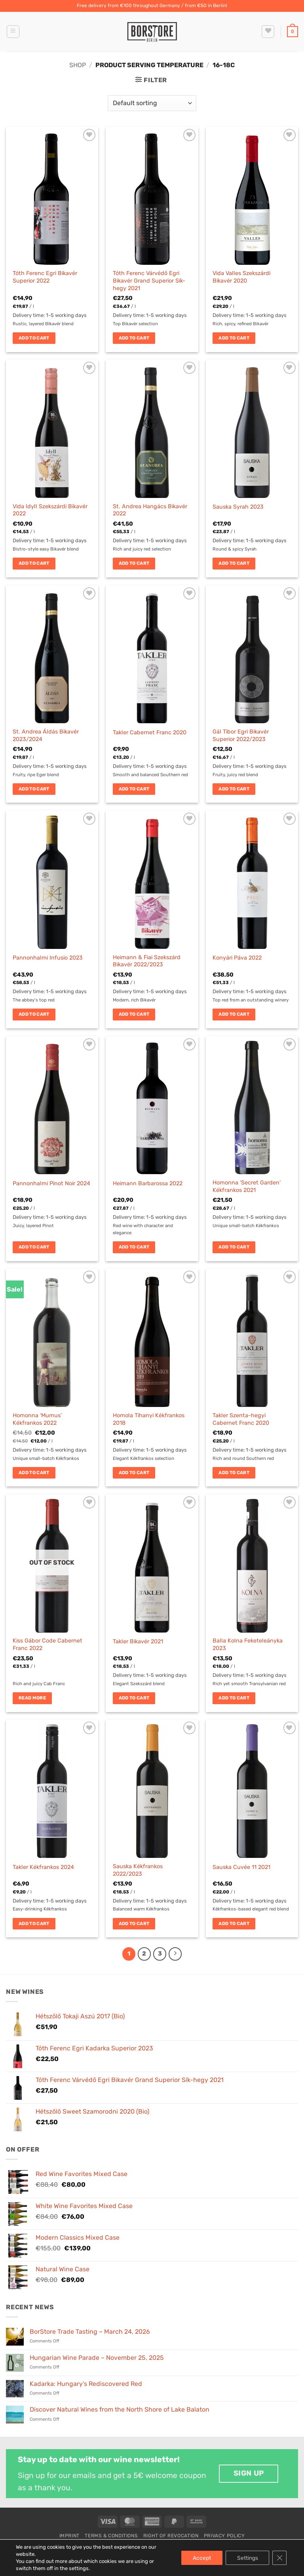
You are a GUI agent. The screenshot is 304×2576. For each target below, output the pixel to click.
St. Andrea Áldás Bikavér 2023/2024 (46, 735)
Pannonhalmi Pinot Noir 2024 (51, 1183)
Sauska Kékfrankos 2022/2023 (138, 1870)
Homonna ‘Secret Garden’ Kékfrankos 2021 (247, 1186)
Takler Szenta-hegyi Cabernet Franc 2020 (241, 1419)
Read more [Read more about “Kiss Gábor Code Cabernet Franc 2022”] (32, 1698)
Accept (200, 2557)
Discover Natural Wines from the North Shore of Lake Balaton (119, 2409)
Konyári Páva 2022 (237, 957)
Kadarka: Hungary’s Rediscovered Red (86, 2383)
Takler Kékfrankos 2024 (43, 1867)
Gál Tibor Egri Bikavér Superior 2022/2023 (241, 735)
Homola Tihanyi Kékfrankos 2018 (148, 1419)
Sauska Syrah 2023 (238, 507)
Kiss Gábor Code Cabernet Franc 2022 (47, 1644)
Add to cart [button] (34, 338)
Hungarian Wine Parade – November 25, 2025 (97, 2357)
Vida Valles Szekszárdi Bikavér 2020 (241, 277)
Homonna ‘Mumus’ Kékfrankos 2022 (37, 1419)
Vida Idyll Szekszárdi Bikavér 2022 (50, 510)
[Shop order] (152, 103)
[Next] (175, 1954)
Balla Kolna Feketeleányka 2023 (248, 1644)
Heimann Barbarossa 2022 (147, 1183)
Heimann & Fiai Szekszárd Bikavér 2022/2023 (146, 961)
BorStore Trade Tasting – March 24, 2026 (90, 2331)
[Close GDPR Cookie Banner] (279, 2558)
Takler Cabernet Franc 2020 (149, 732)
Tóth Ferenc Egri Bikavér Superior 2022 (45, 277)
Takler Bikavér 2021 (138, 1641)
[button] (13, 31)
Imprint (69, 2535)
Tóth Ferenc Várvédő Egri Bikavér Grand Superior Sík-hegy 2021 (149, 280)
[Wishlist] (268, 31)
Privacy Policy (224, 2535)
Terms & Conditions (111, 2535)
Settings (246, 2557)
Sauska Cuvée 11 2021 (241, 1867)
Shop (77, 65)
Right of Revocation (171, 2535)
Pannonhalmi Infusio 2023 (48, 957)
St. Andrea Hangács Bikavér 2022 (150, 510)
